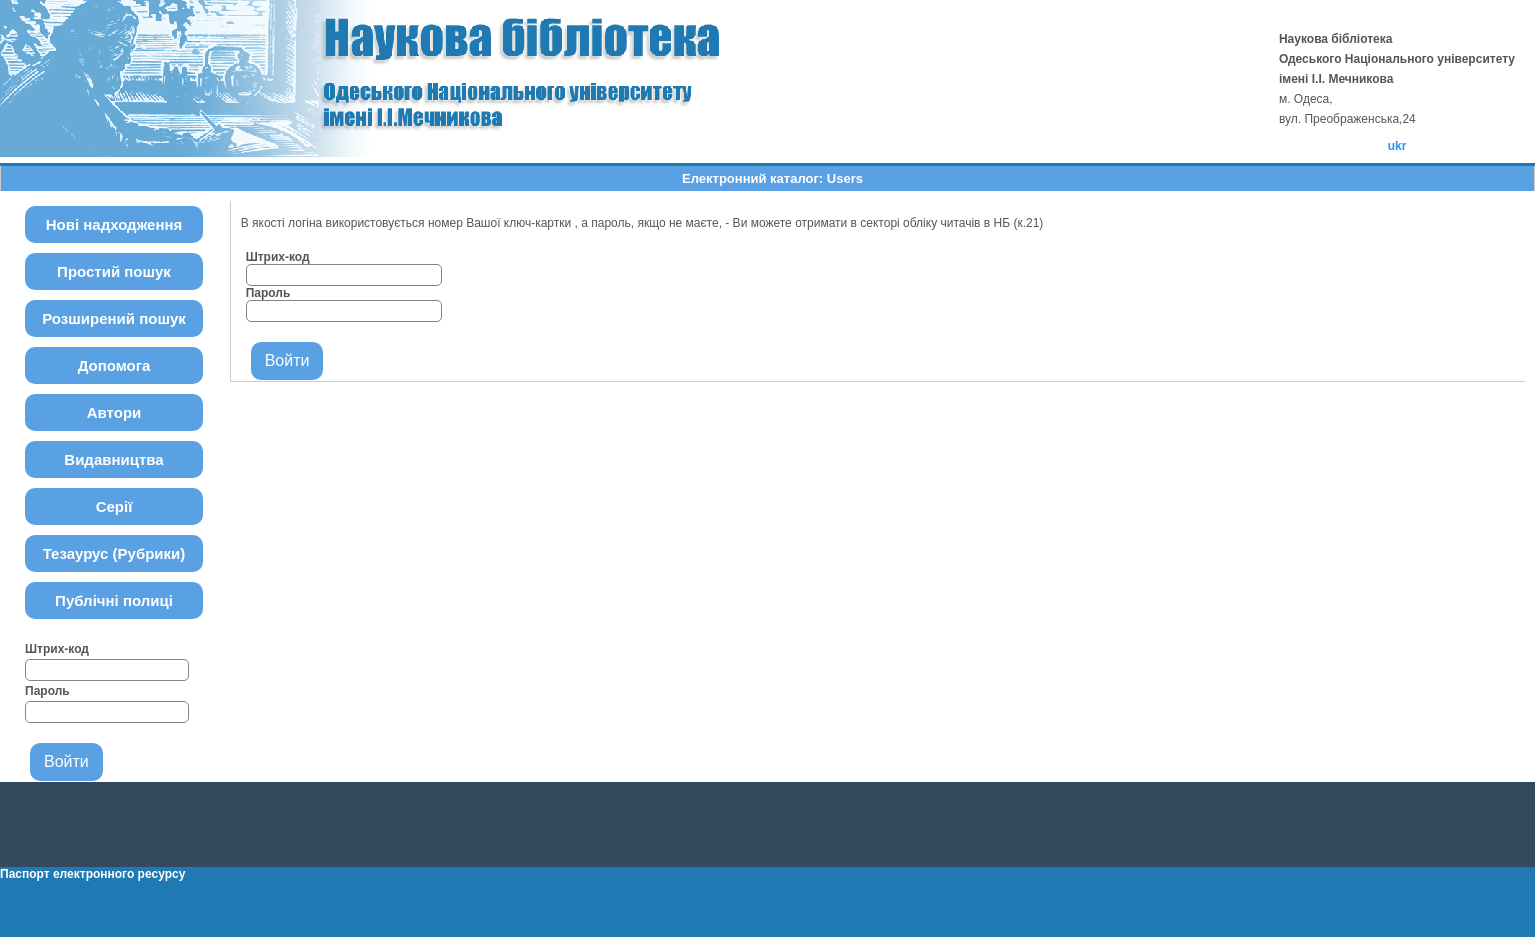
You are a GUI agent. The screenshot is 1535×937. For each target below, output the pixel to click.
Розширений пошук (114, 318)
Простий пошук (114, 271)
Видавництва (113, 459)
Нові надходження (114, 224)
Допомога (114, 365)
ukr (1397, 146)
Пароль (47, 691)
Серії (114, 506)
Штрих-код (57, 649)
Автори (114, 412)
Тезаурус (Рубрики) (114, 553)
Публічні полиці (114, 600)
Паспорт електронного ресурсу (92, 874)
